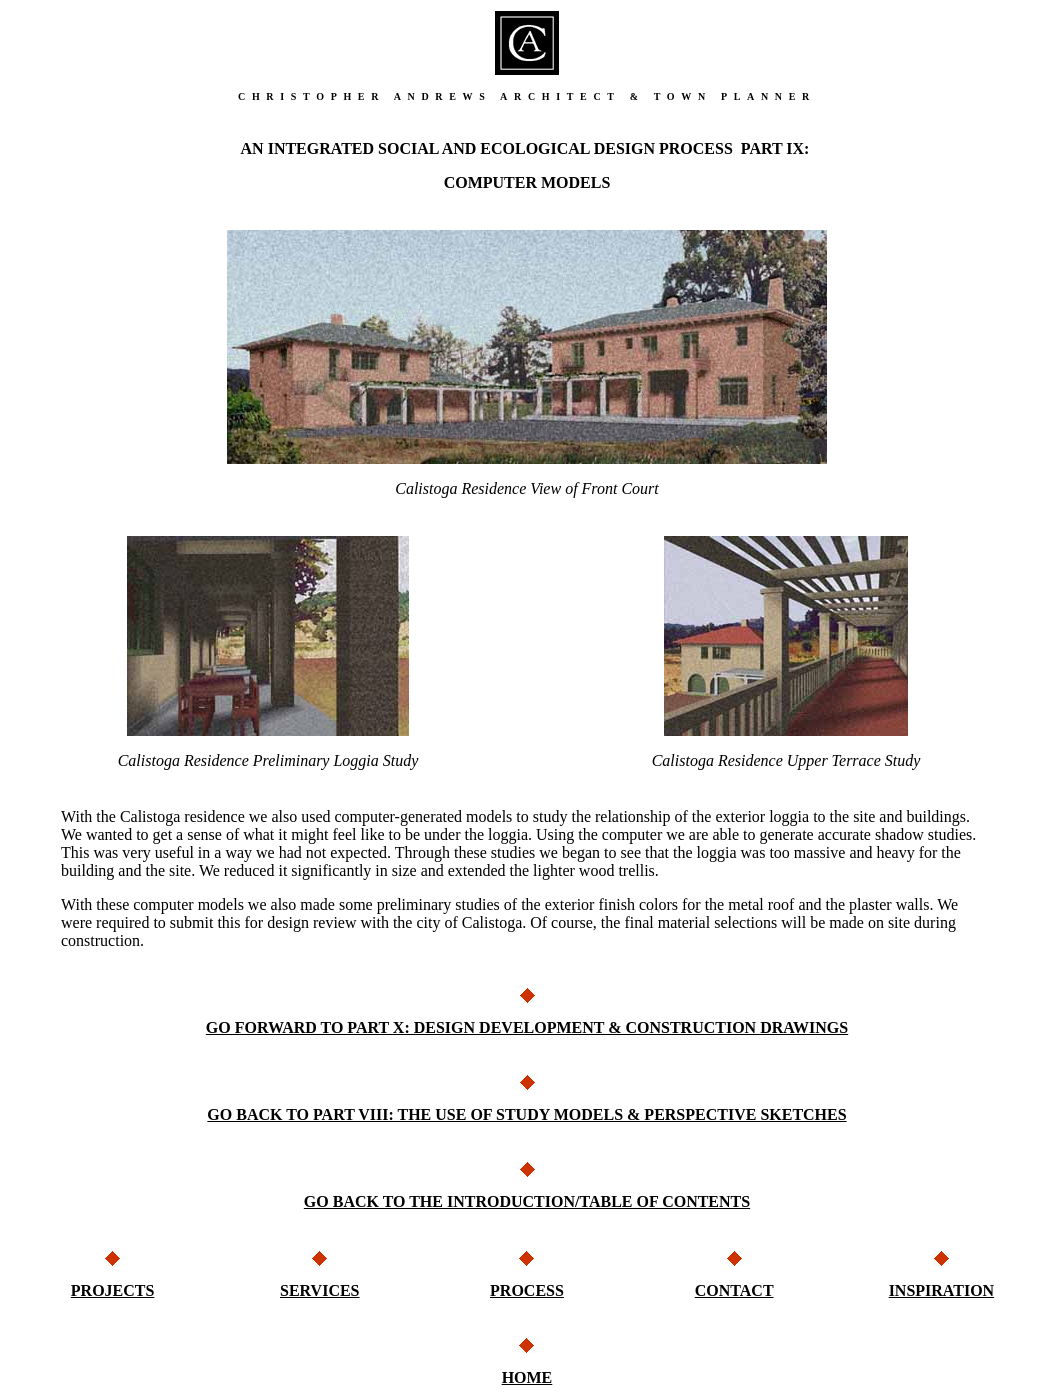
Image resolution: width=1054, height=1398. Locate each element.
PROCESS (527, 1290)
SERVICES (319, 1290)
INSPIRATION (942, 1290)
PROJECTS (113, 1290)
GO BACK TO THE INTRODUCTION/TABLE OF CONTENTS (527, 1201)
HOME (527, 1377)
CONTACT (734, 1290)
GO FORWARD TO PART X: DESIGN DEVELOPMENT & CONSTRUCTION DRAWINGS (527, 1027)
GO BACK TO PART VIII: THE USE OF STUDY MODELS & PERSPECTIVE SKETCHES (526, 1114)
